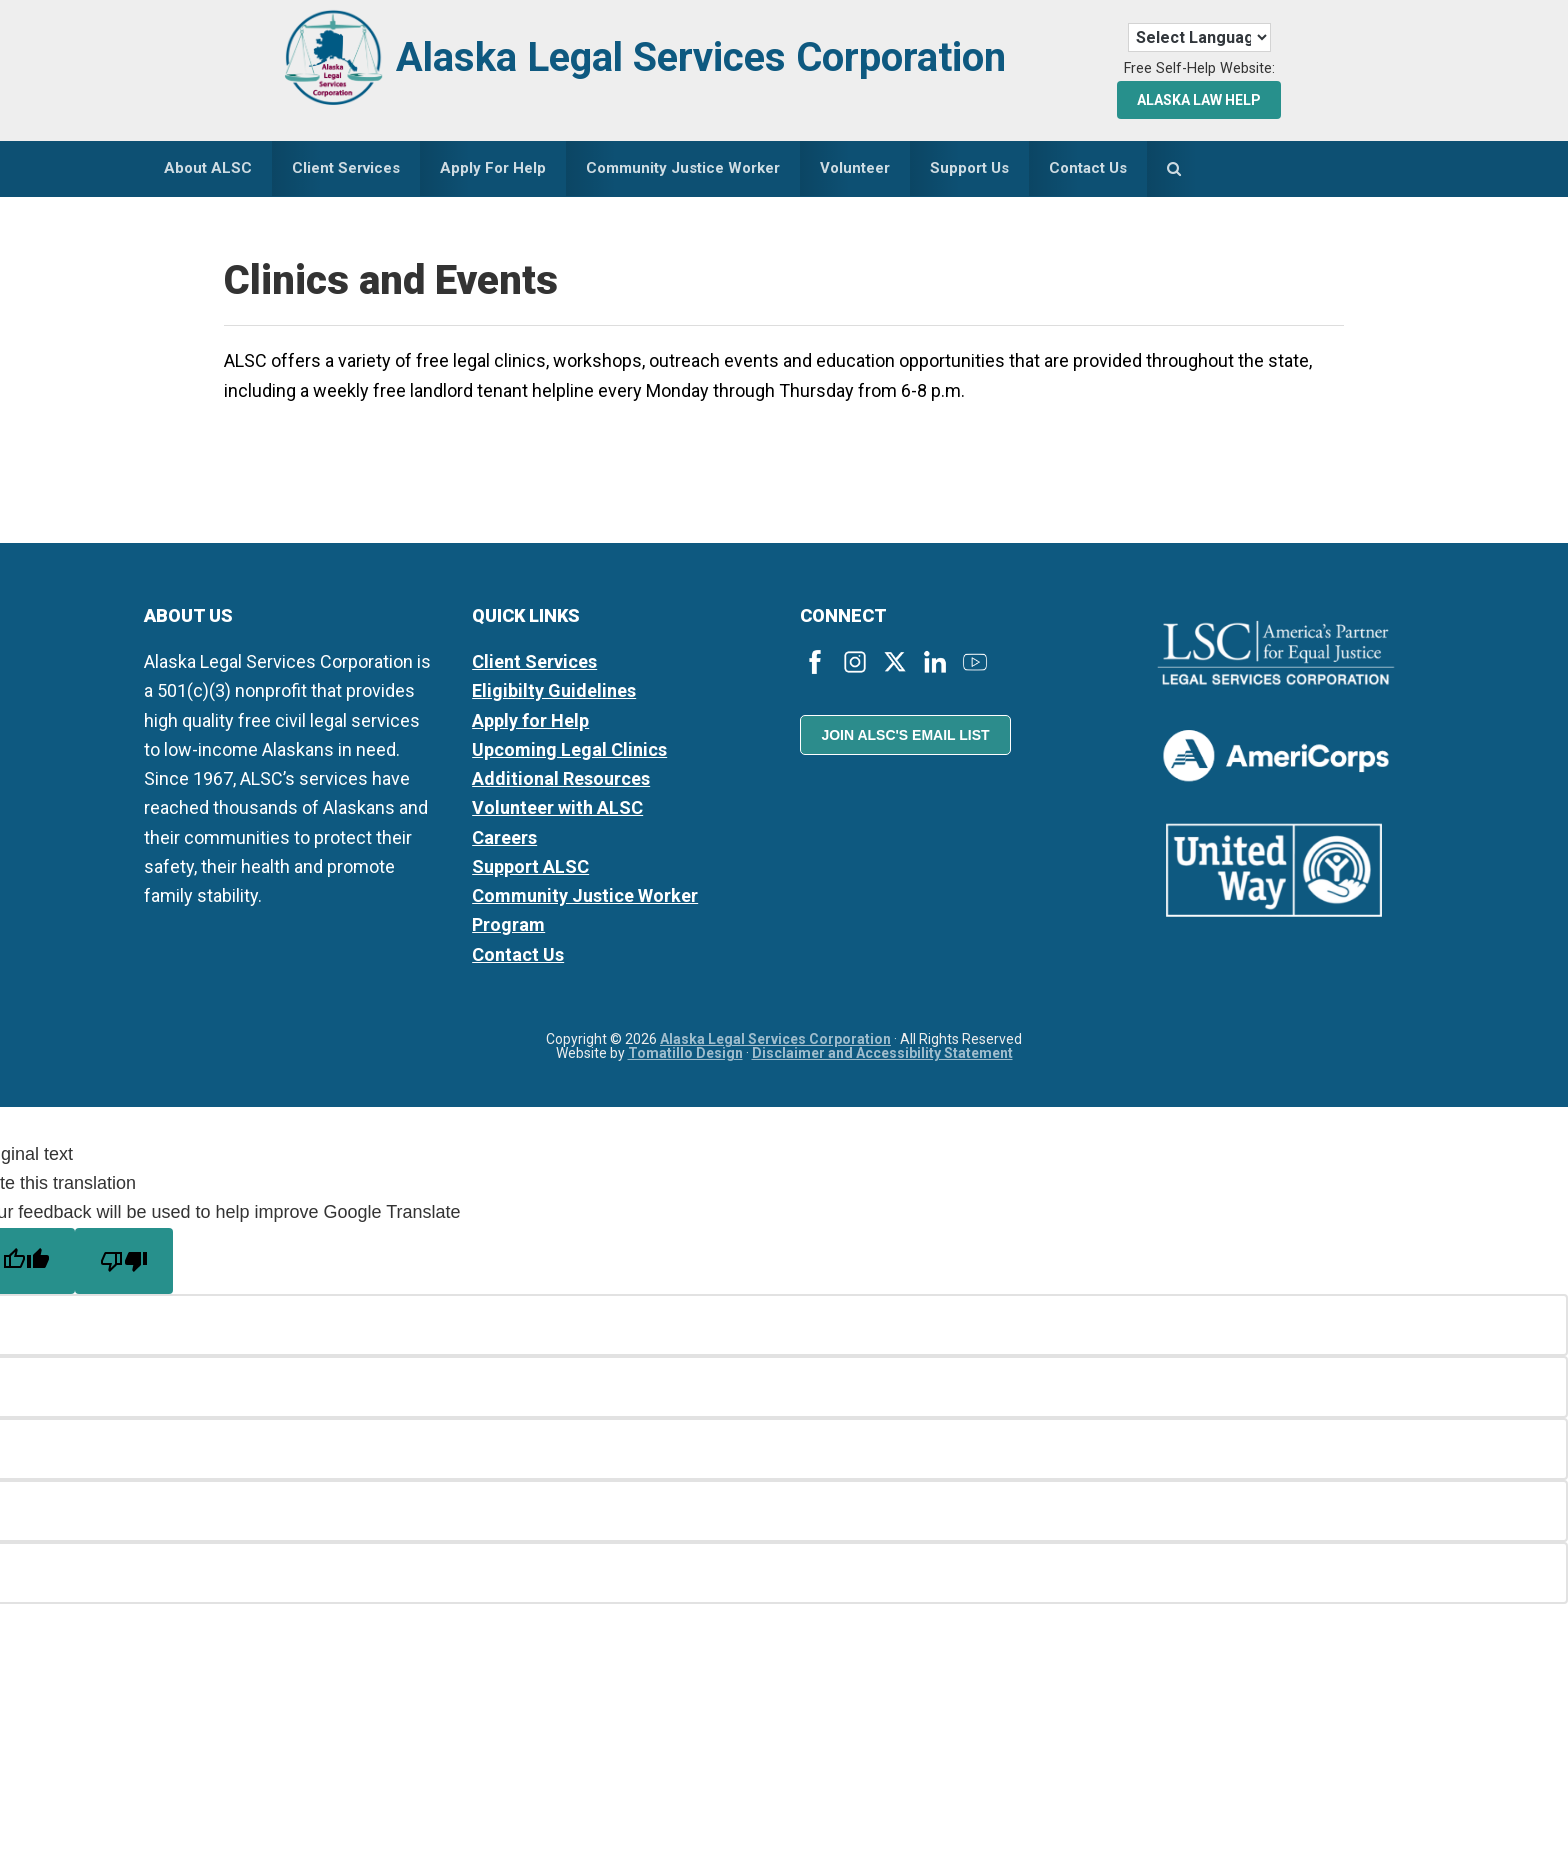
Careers (504, 837)
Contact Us (518, 954)
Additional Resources (561, 778)
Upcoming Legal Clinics (569, 749)
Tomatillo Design (685, 1053)
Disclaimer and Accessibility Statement (882, 1053)
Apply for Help (530, 720)
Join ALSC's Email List (905, 735)
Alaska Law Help (1199, 100)
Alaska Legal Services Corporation (701, 57)
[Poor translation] (124, 1261)
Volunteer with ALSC (557, 807)
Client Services (534, 661)
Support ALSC (530, 866)
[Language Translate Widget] (1199, 37)
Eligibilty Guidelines (554, 690)
